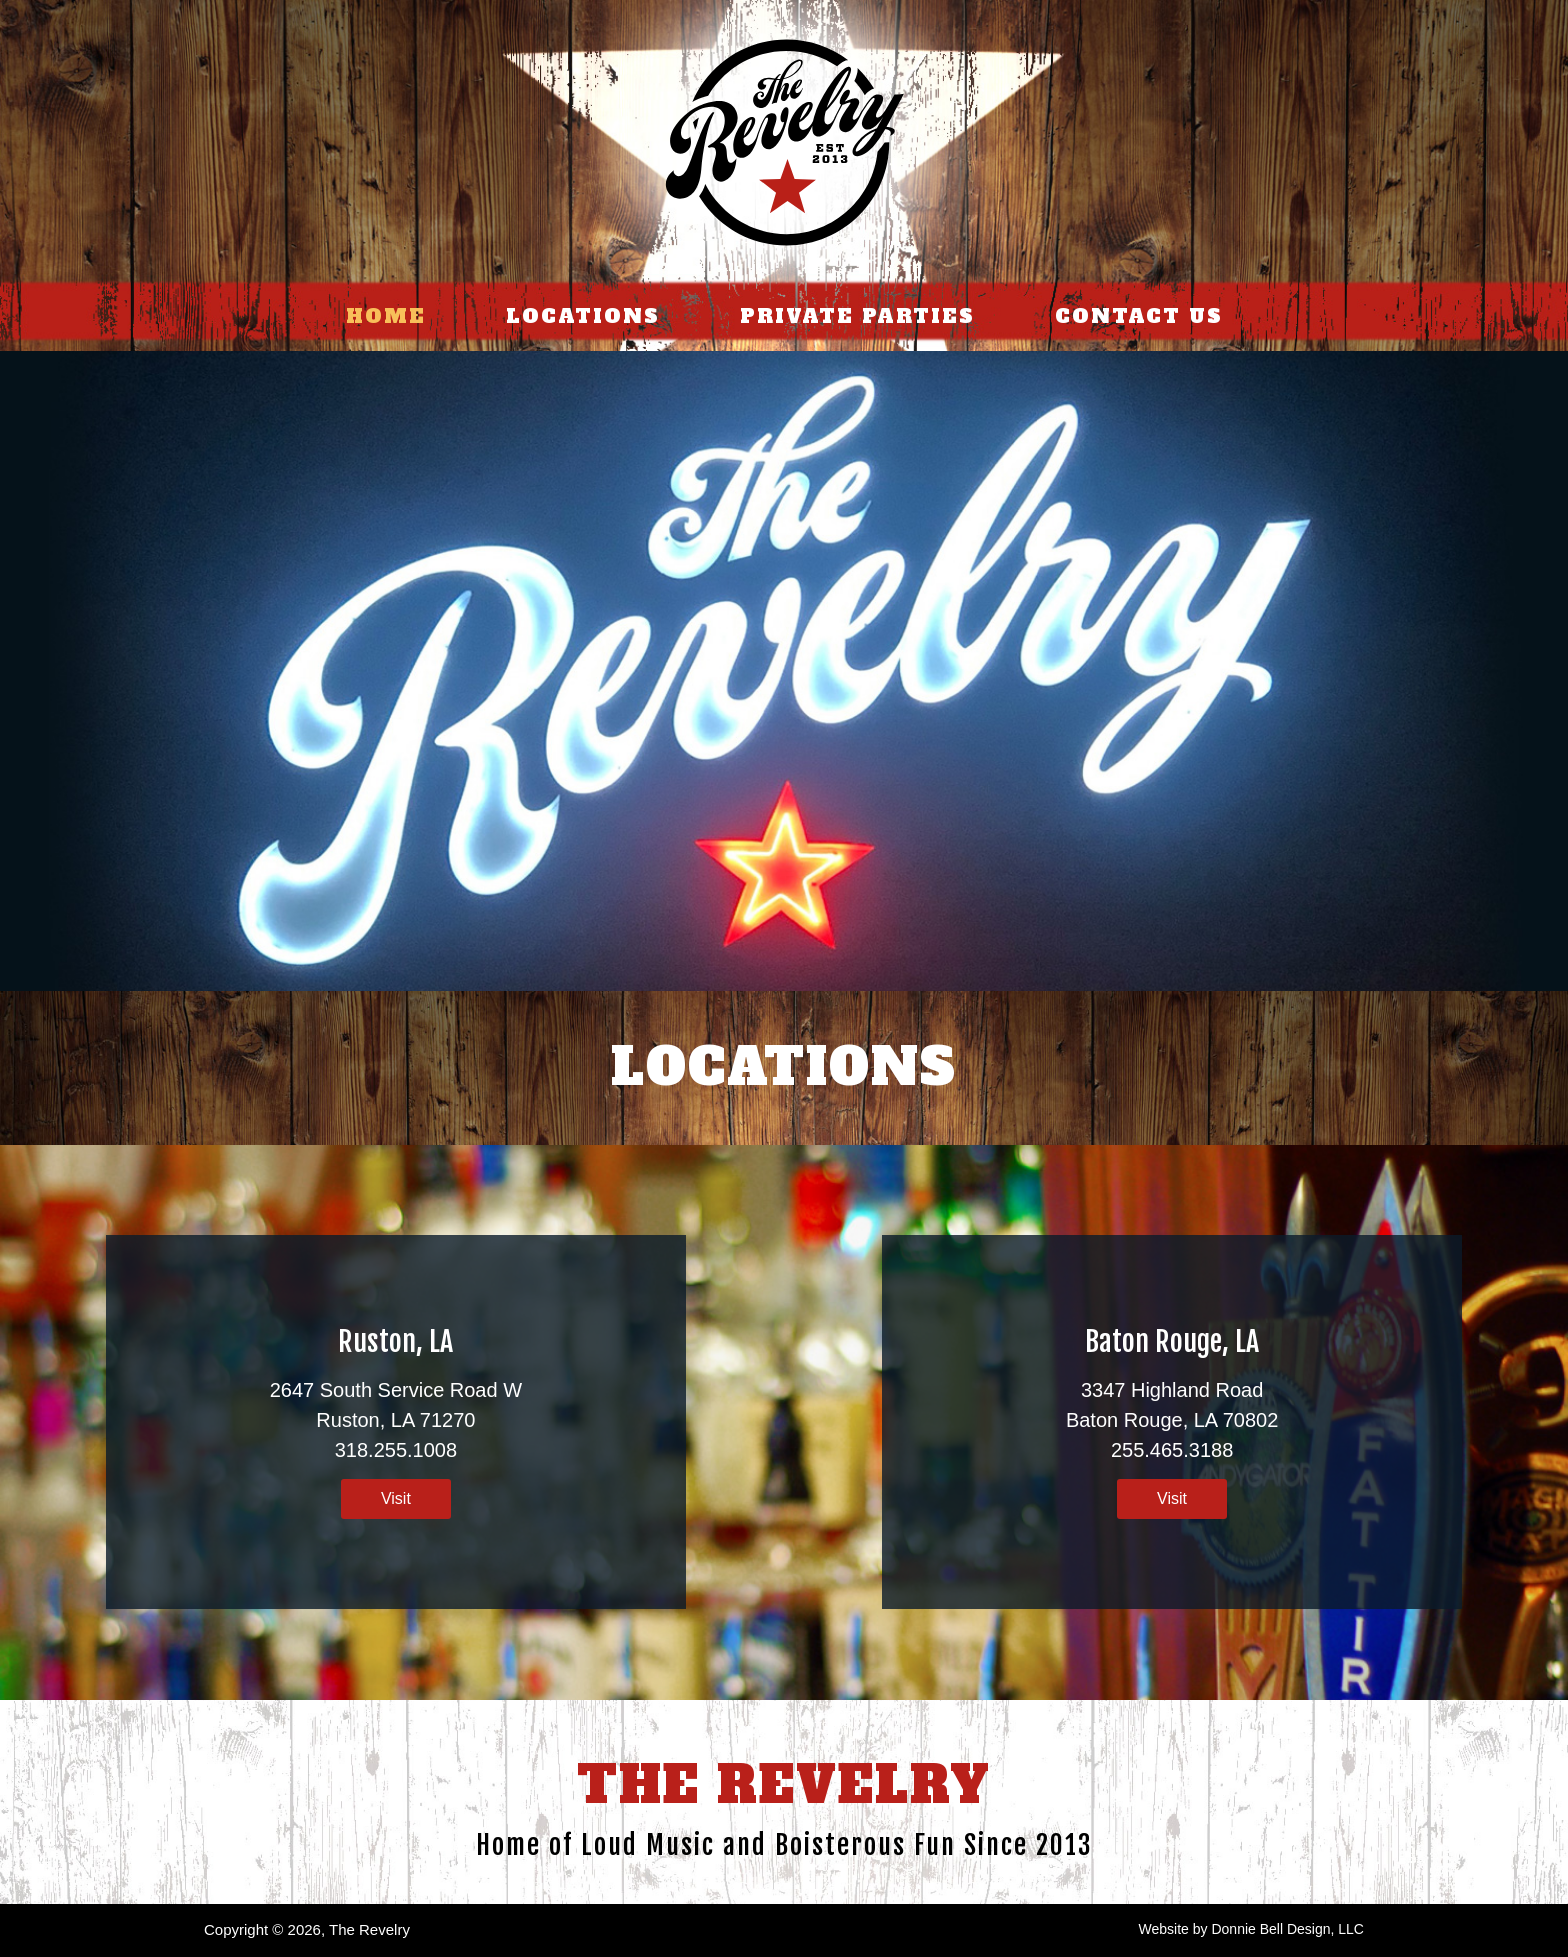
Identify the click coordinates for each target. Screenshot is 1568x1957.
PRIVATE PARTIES (857, 316)
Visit (396, 1498)
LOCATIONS (583, 316)
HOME (386, 316)
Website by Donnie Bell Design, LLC (1251, 1929)
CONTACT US (1139, 316)
